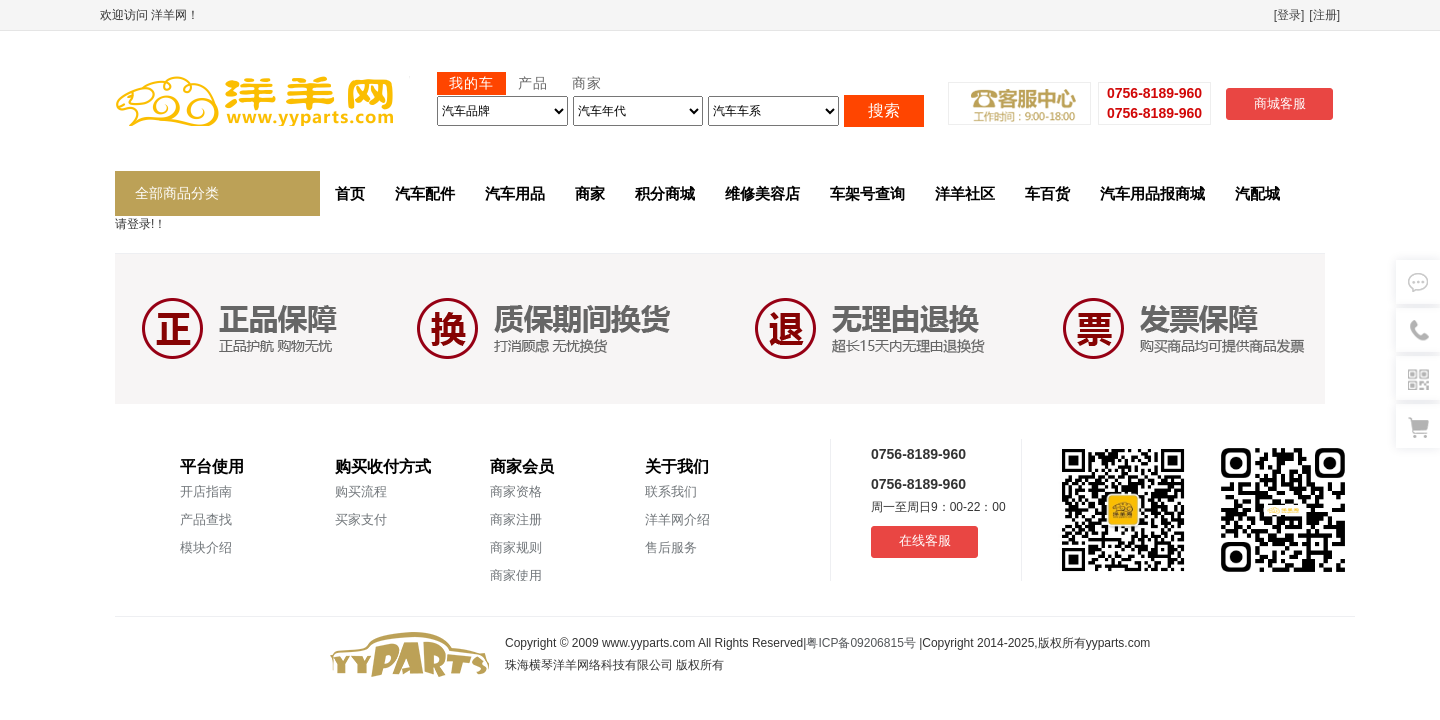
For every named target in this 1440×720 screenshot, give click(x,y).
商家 (590, 193)
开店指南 (206, 491)
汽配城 (1257, 193)
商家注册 (516, 519)
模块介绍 (206, 547)
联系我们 (671, 491)
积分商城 (665, 193)
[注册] (1324, 15)
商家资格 (516, 491)
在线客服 (925, 540)
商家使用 (516, 575)
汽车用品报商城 (1152, 193)
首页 (350, 193)
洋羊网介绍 (677, 519)
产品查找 (206, 519)
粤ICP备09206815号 (862, 643)
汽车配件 (425, 193)
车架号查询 (867, 193)
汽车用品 (515, 193)
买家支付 (361, 519)
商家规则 (516, 547)
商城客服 (1280, 103)
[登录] (1289, 15)
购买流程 (361, 491)
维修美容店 (762, 193)
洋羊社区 (965, 193)
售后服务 (671, 547)
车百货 (1047, 193)
